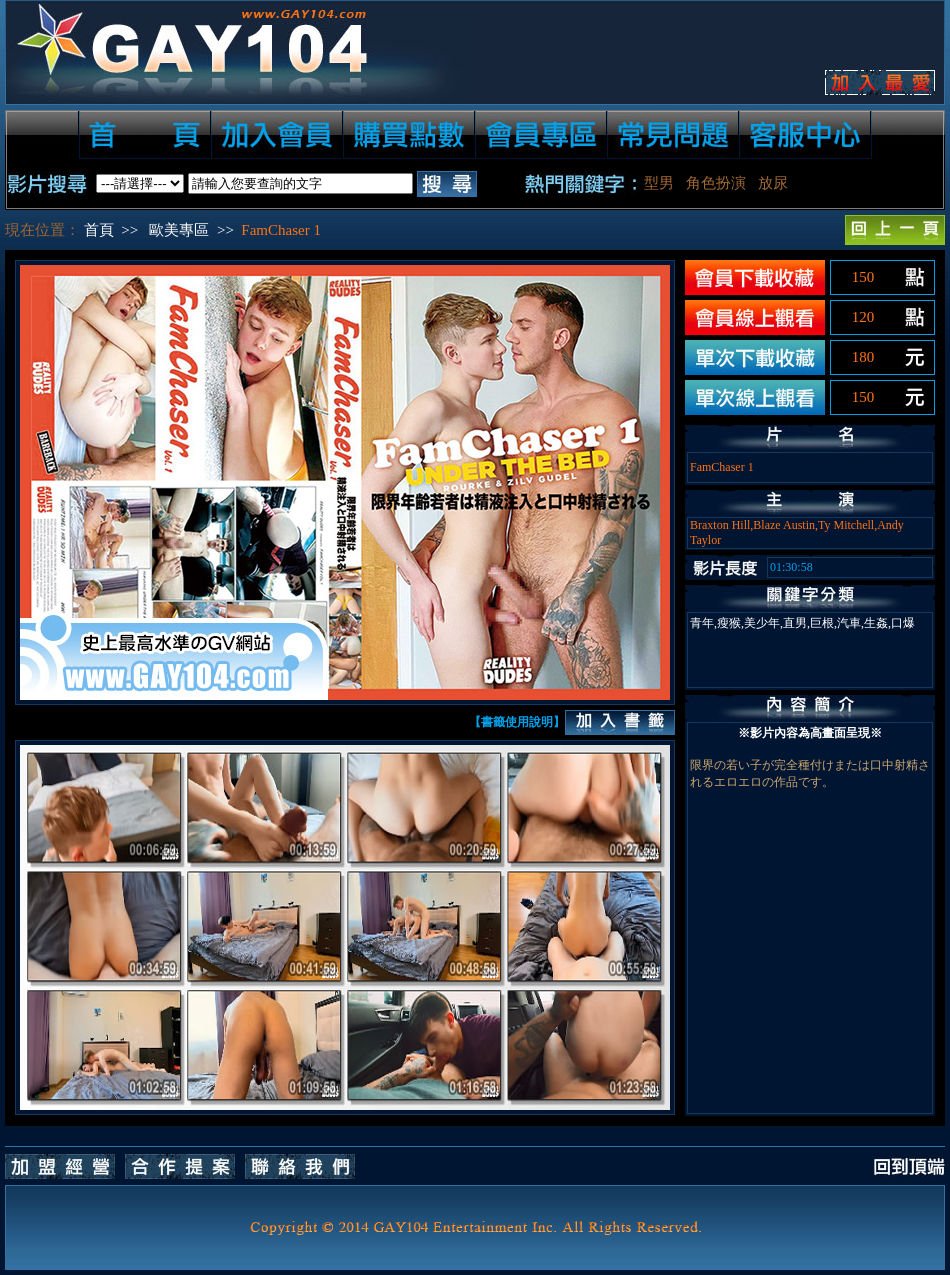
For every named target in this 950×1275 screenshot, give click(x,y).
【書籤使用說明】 (517, 722)
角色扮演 (716, 183)
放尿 (773, 183)
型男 (659, 183)
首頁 (99, 230)
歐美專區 (179, 230)
